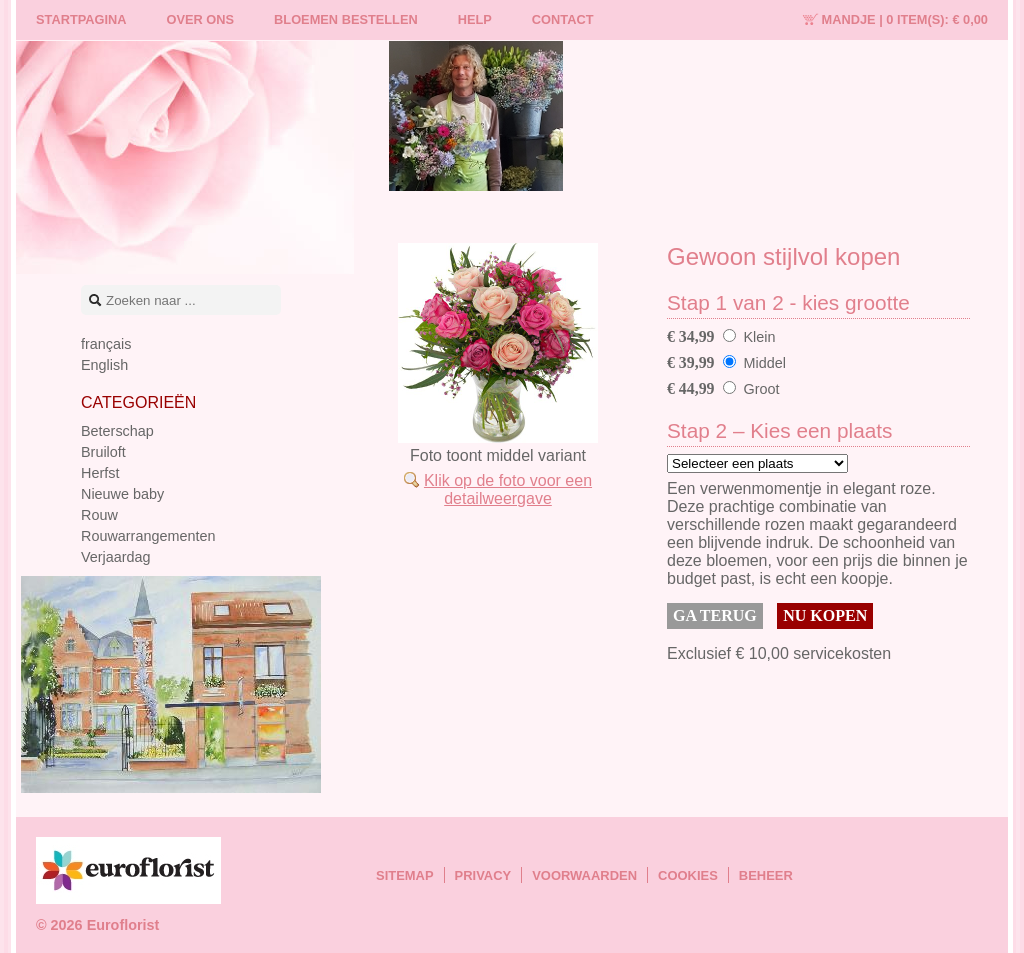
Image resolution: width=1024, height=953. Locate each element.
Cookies (688, 875)
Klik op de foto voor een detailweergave (508, 489)
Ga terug (715, 615)
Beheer (766, 875)
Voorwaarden (584, 875)
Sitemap (405, 875)
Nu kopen (825, 615)
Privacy (483, 875)
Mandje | (905, 19)
